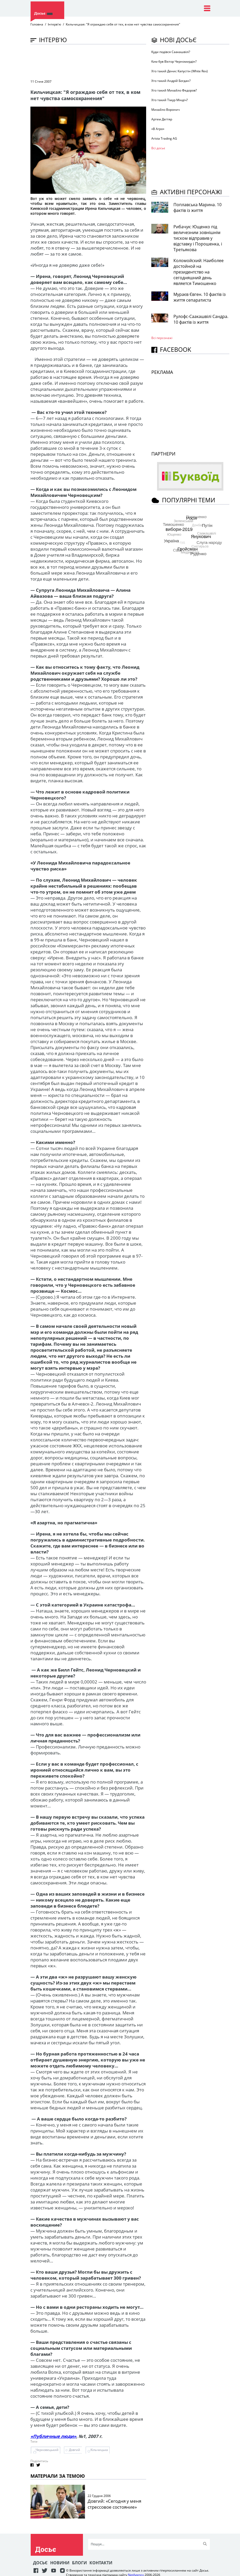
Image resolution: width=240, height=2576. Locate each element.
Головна (36, 24)
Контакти (100, 2563)
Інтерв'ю (54, 24)
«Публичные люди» (53, 2436)
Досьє (40, 2563)
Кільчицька (99, 2450)
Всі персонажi (161, 338)
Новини (59, 2563)
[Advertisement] (125, 61)
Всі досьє (158, 148)
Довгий (74, 2450)
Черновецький (47, 2450)
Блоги (79, 2563)
